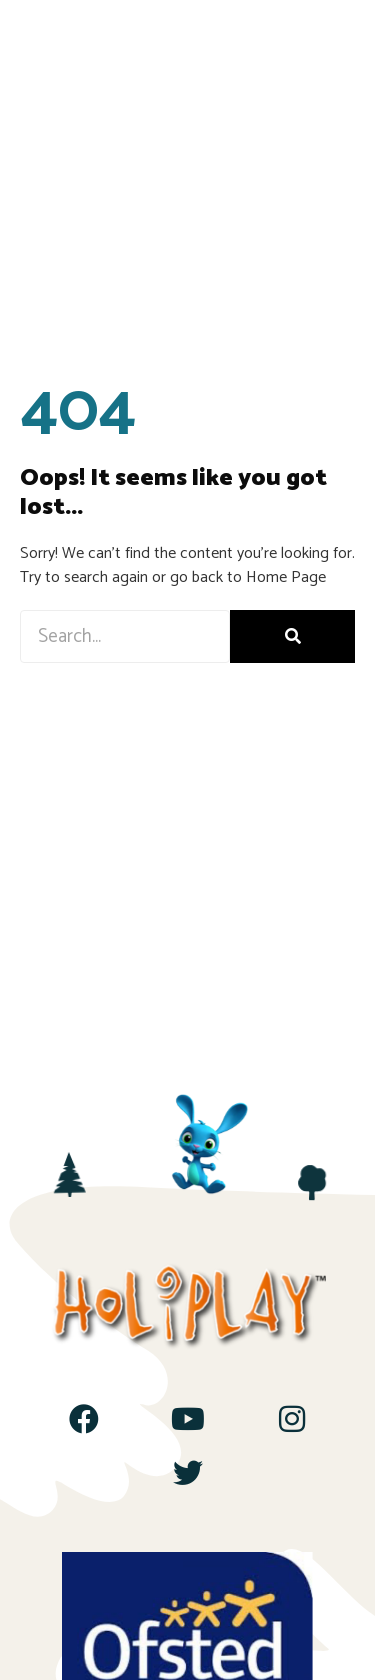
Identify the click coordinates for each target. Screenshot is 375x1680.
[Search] (292, 636)
